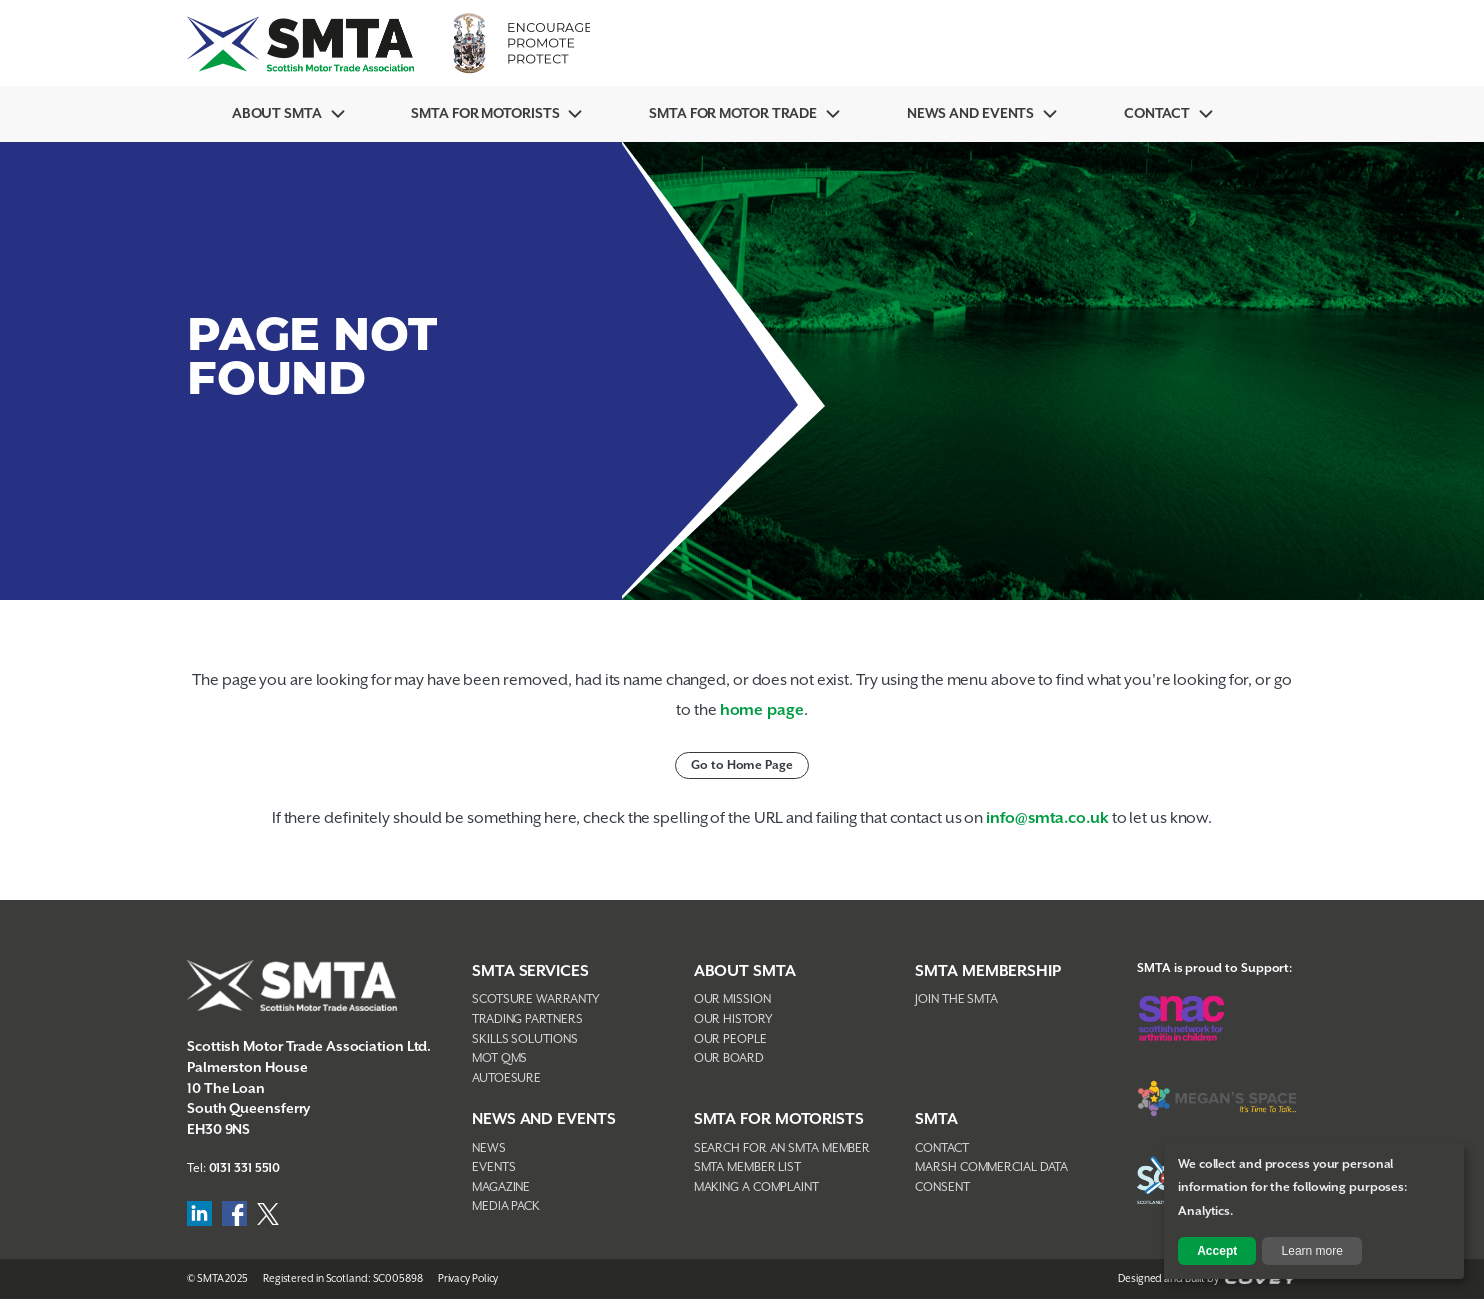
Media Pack (506, 1206)
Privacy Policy (468, 1279)
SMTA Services (530, 971)
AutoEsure (506, 1078)
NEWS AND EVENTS (544, 1119)
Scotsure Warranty (536, 999)
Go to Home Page (742, 765)
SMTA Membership (988, 971)
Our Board (729, 1058)
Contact (1157, 114)
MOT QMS (499, 1058)
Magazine (501, 1187)
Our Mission (732, 999)
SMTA (936, 1119)
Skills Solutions (524, 1039)
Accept (1217, 1251)
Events (493, 1167)
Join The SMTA (956, 999)
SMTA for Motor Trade (733, 114)
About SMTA (277, 114)
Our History (733, 1019)
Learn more (1312, 1251)
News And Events (971, 114)
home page (762, 710)
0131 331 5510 (245, 1168)
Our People (730, 1039)
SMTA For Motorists (485, 114)
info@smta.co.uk (1047, 818)
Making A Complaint (756, 1187)
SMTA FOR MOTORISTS (779, 1119)
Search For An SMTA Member (782, 1148)
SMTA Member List (747, 1167)
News (489, 1148)
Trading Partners (527, 1019)
